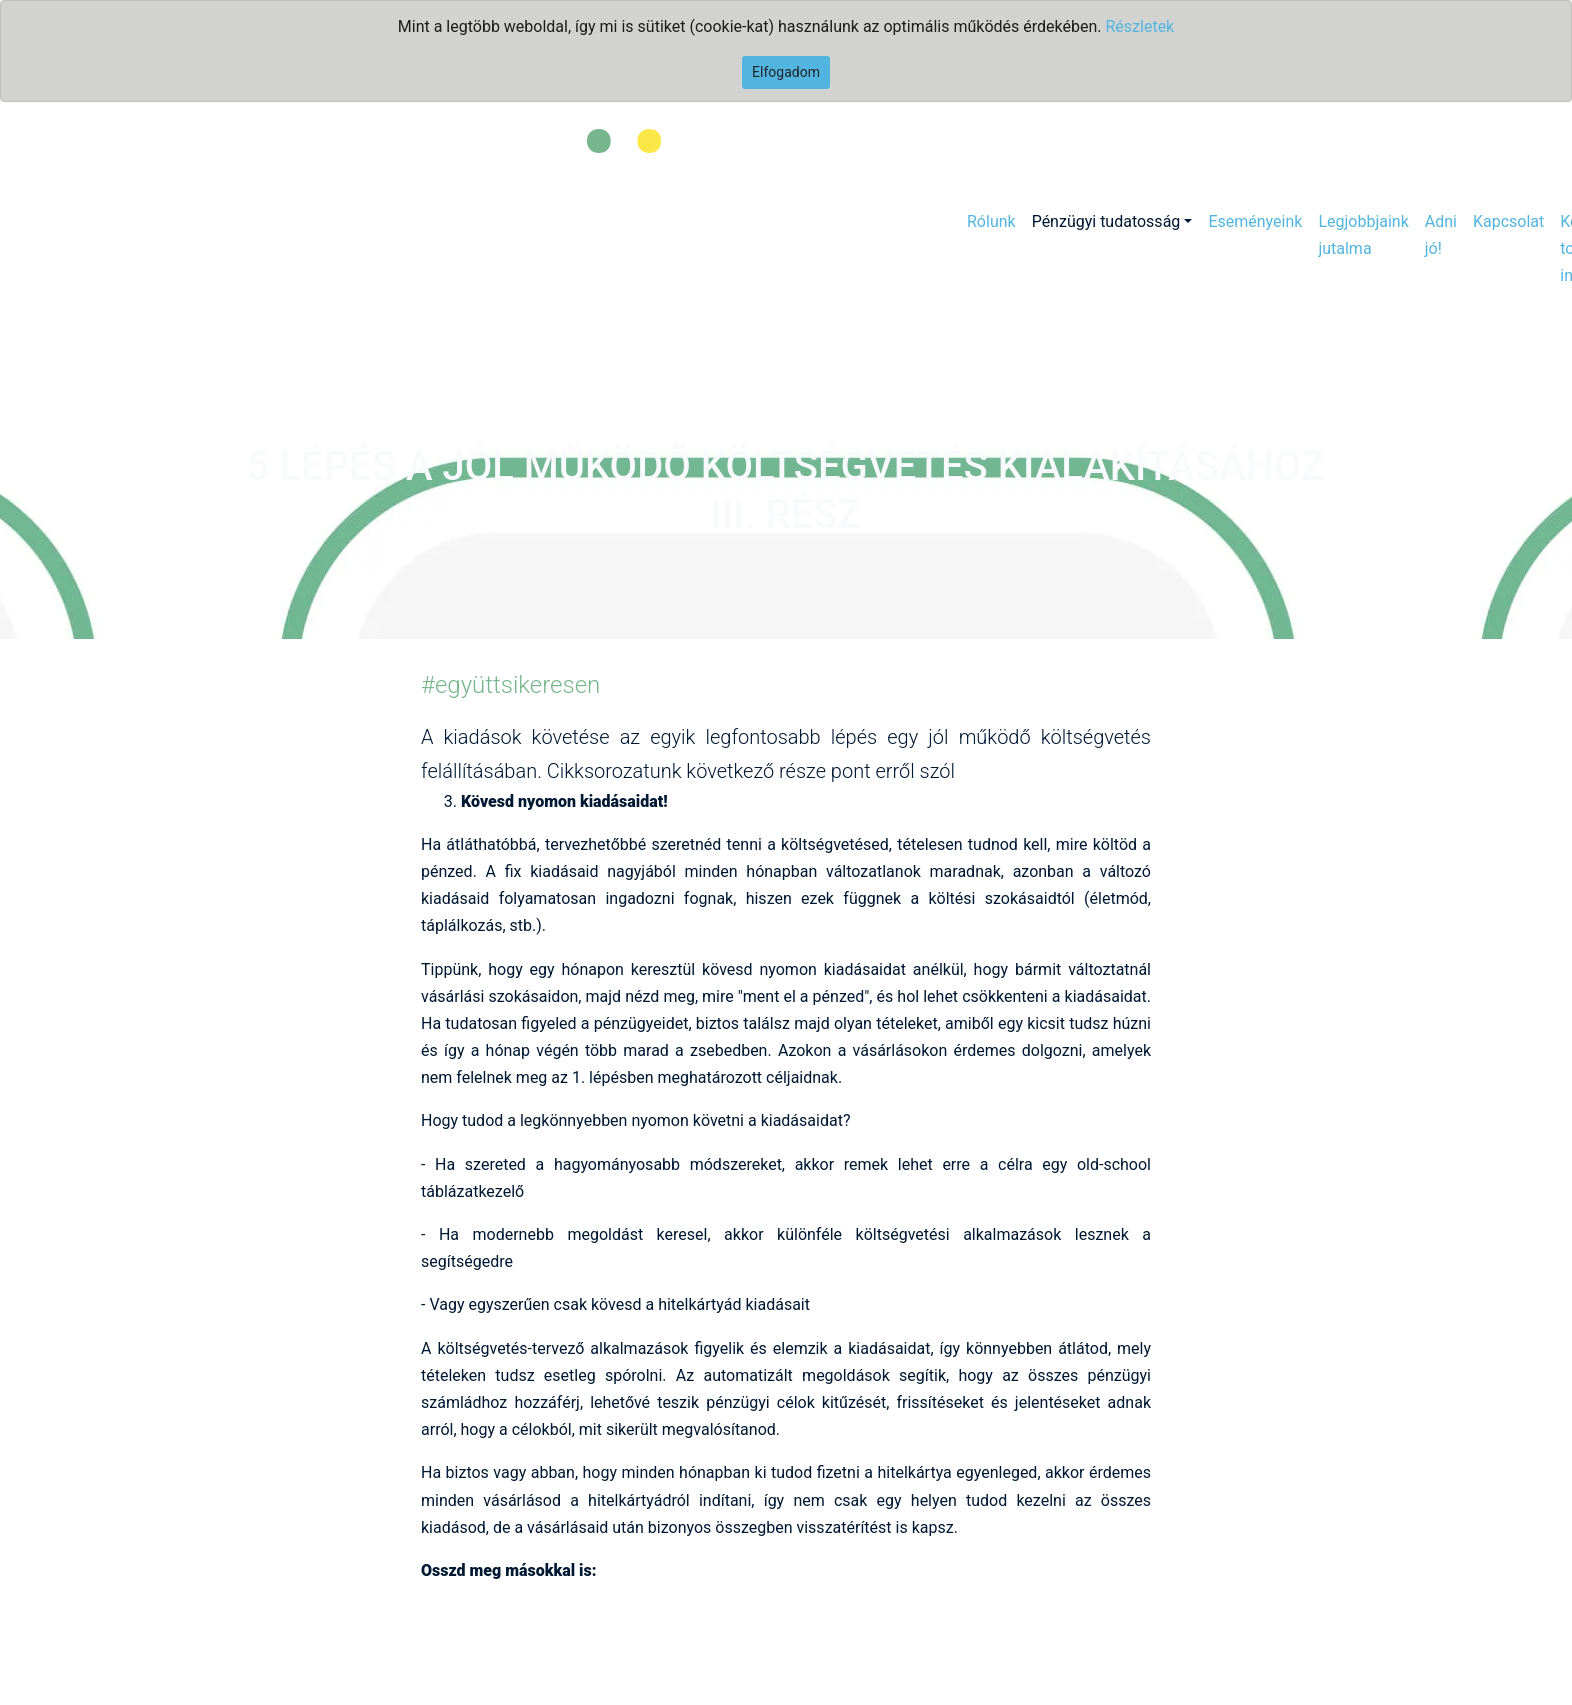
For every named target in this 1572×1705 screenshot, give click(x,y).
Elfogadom (786, 72)
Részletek (1139, 26)
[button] (1112, 221)
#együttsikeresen (510, 685)
